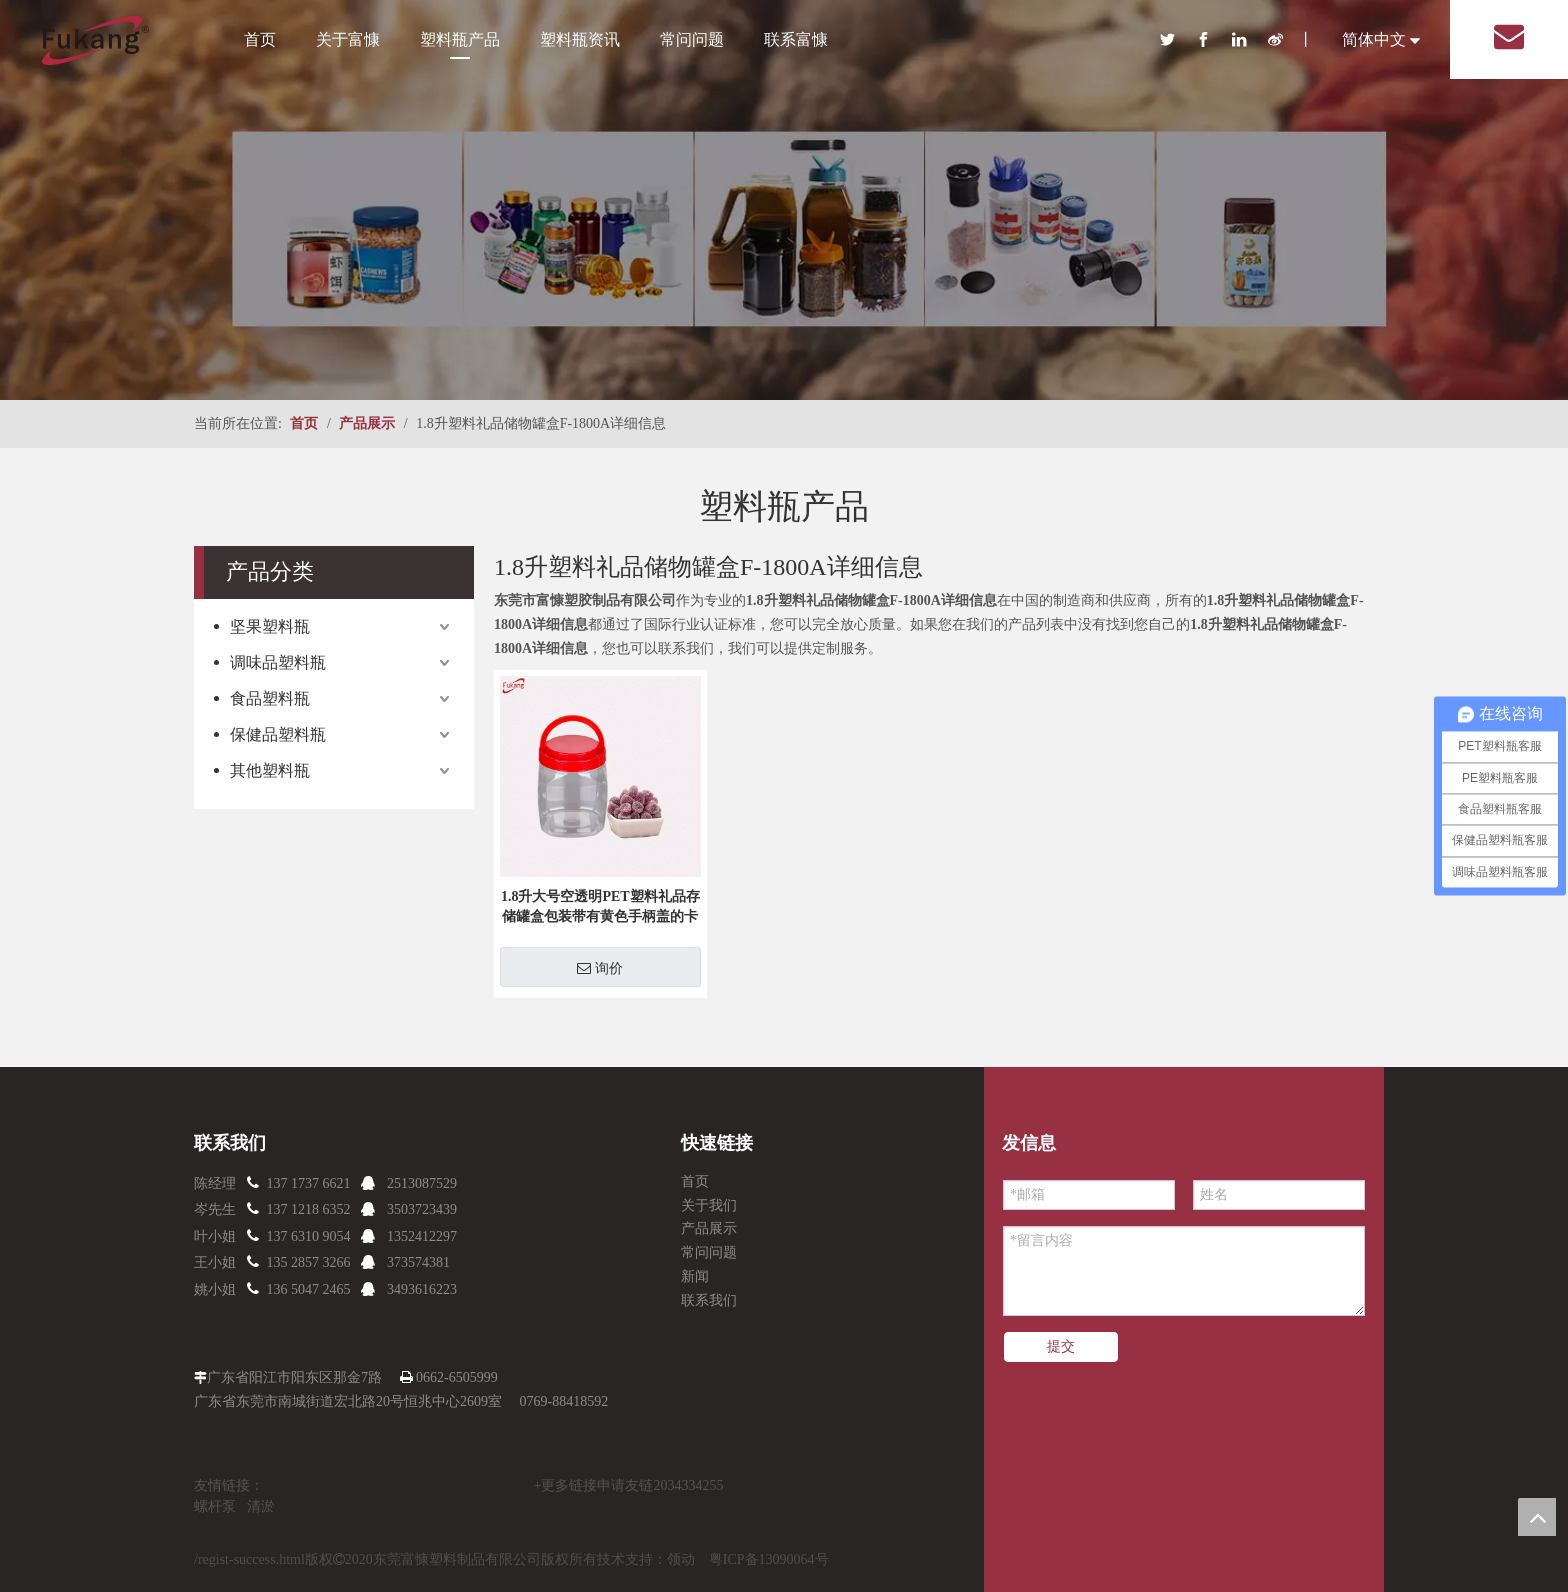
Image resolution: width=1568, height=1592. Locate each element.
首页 (260, 39)
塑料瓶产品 (460, 39)
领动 (681, 1559)
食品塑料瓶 (270, 698)
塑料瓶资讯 (580, 39)
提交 (1061, 1346)
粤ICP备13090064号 (769, 1559)
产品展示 (709, 1228)
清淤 (261, 1506)
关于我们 (709, 1205)
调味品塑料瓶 (278, 662)
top (1537, 1517)
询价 (600, 968)
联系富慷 (796, 39)
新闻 (695, 1276)
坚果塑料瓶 (270, 626)
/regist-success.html (249, 1559)
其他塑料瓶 (270, 770)
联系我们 (709, 1300)
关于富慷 (348, 39)
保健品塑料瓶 (278, 734)
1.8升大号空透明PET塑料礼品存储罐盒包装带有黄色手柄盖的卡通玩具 (600, 908)
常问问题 (692, 39)
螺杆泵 (215, 1506)
